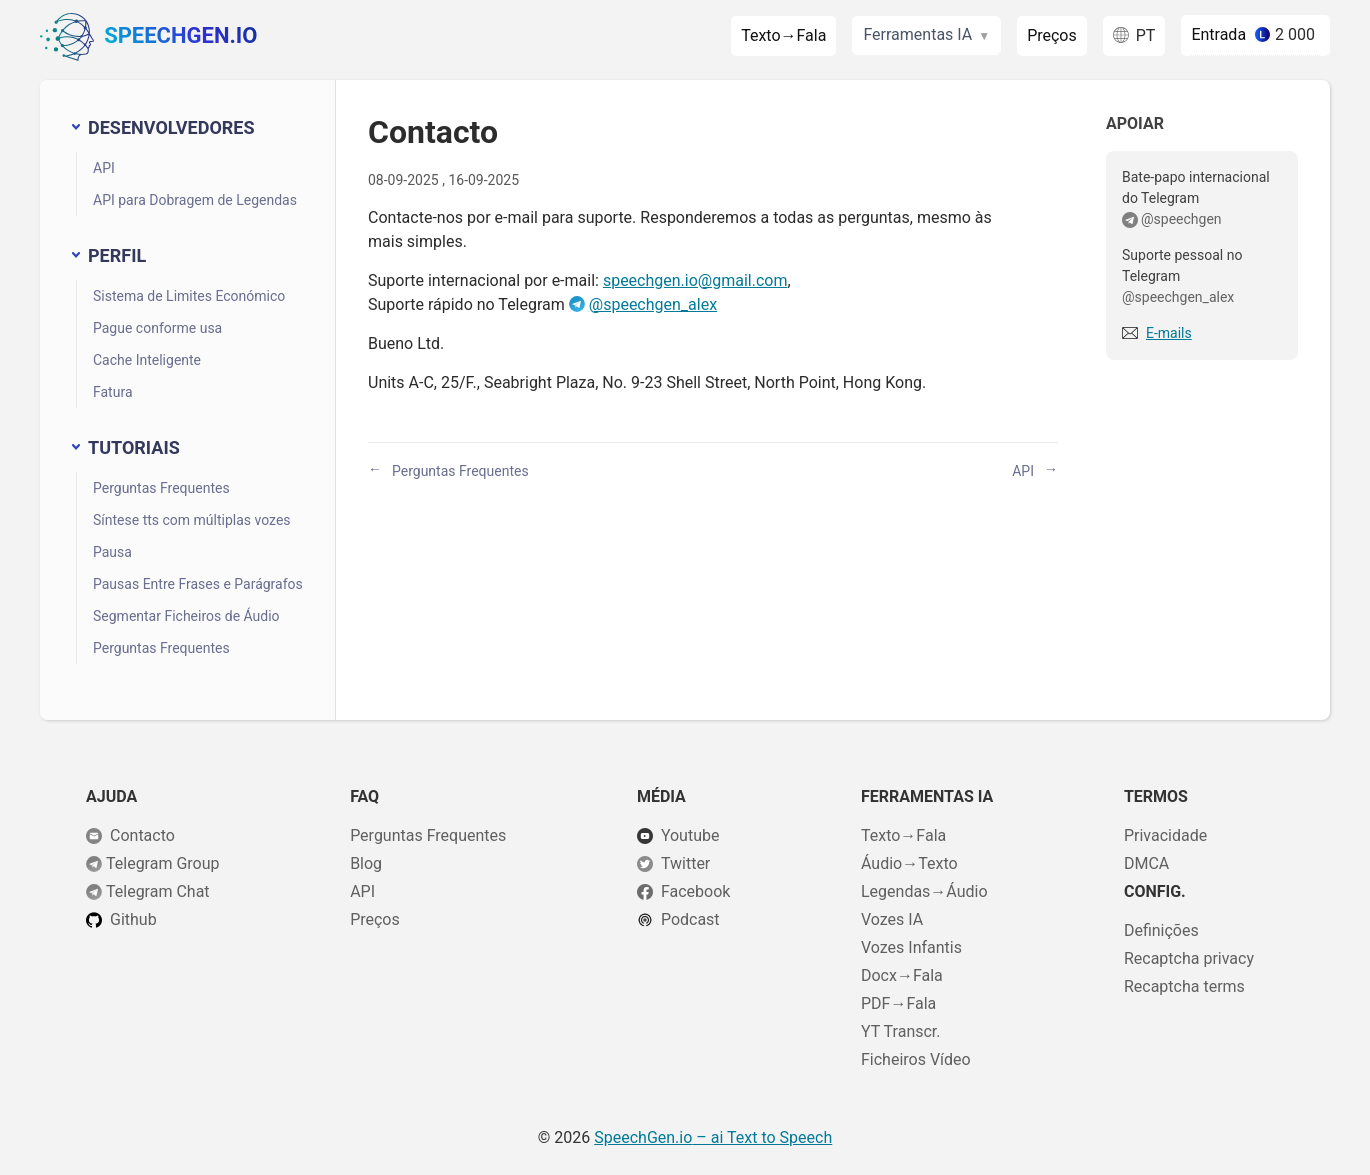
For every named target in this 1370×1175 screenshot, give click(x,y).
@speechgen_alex (653, 304)
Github (133, 919)
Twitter (685, 863)
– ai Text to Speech (713, 1137)
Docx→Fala (902, 975)
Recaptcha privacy (1189, 958)
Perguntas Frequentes (161, 488)
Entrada (1218, 34)
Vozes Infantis (911, 947)
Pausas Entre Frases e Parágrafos (198, 584)
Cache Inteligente (147, 360)
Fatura (113, 392)
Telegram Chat (158, 891)
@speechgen (1181, 219)
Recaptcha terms (1184, 986)
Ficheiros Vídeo (916, 1059)
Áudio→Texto (909, 863)
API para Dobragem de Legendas (195, 200)
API (104, 168)
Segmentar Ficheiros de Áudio (186, 616)
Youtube (690, 835)
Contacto (142, 835)
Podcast (690, 919)
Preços (1052, 35)
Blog (366, 863)
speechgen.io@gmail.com (695, 280)
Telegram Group (163, 863)
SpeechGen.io (148, 37)
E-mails (1169, 333)
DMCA (1146, 863)
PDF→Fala (898, 1003)
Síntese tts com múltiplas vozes (192, 520)
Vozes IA (892, 919)
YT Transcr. (901, 1031)
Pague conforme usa (157, 328)
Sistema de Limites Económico (189, 296)
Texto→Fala (783, 35)
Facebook (695, 891)
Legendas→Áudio (924, 891)
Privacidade (1165, 835)
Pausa (112, 552)
